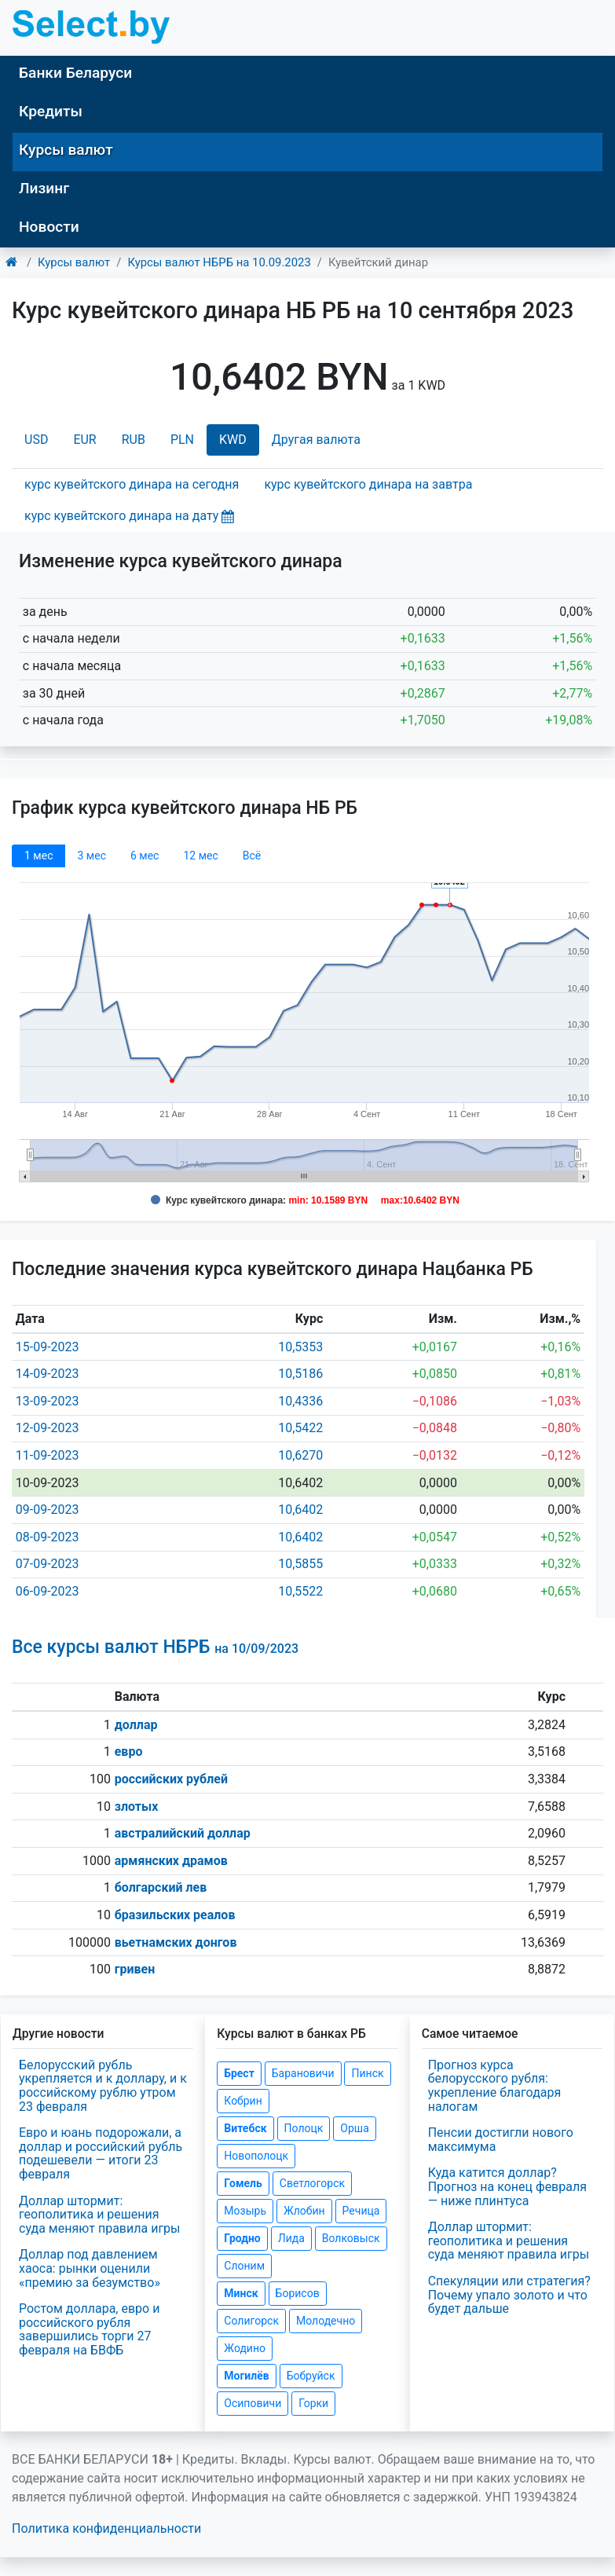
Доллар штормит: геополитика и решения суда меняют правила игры (100, 2214)
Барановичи (303, 2073)
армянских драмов (171, 1860)
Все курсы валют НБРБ (155, 1647)
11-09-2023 (47, 1455)
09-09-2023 (47, 1509)
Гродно (242, 2238)
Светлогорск (312, 2183)
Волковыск (351, 2238)
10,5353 (300, 1346)
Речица (361, 2210)
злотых (137, 1806)
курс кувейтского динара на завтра (368, 484)
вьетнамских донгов (176, 1942)
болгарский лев (161, 1887)
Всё (252, 855)
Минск (241, 2293)
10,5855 (300, 1563)
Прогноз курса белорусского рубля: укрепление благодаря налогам (495, 2086)
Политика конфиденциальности (106, 2528)
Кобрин (243, 2100)
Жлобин (304, 2210)
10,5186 (300, 1373)
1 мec (38, 855)
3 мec (91, 855)
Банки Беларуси (75, 73)
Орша (354, 2128)
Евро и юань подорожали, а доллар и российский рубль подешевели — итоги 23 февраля (100, 2153)
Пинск (367, 2073)
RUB (133, 439)
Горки (313, 2403)
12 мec (200, 855)
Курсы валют (66, 150)
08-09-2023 (47, 1537)
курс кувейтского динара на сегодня (131, 484)
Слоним (244, 2265)
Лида (291, 2238)
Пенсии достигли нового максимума (500, 2139)
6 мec (144, 855)
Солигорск (251, 2320)
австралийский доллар (183, 1833)
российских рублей (171, 1779)
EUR (84, 439)
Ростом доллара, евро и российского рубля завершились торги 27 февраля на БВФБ (89, 2329)
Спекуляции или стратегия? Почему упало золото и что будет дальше (509, 2295)
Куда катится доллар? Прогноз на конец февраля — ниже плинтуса (507, 2186)
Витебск (245, 2128)
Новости (49, 227)
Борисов (298, 2293)
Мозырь (245, 2210)
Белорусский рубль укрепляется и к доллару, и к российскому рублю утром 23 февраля (103, 2086)
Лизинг (44, 188)
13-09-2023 (47, 1401)
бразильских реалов (175, 1914)
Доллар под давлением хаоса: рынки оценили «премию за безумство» (89, 2268)
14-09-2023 (47, 1373)
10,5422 (300, 1427)
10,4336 (300, 1401)
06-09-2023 (47, 1591)
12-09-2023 (47, 1427)
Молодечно (325, 2320)
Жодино (244, 2348)
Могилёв (246, 2375)
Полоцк (304, 2128)
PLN (182, 439)
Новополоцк (256, 2155)
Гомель (243, 2183)
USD (36, 439)
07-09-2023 (47, 1563)
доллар (136, 1724)
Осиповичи (252, 2403)
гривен (135, 1969)
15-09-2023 (47, 1346)
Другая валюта (316, 439)
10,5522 (300, 1591)
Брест (239, 2073)
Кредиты (50, 111)
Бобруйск (311, 2375)
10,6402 (300, 1509)
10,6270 (300, 1455)
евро (129, 1751)
